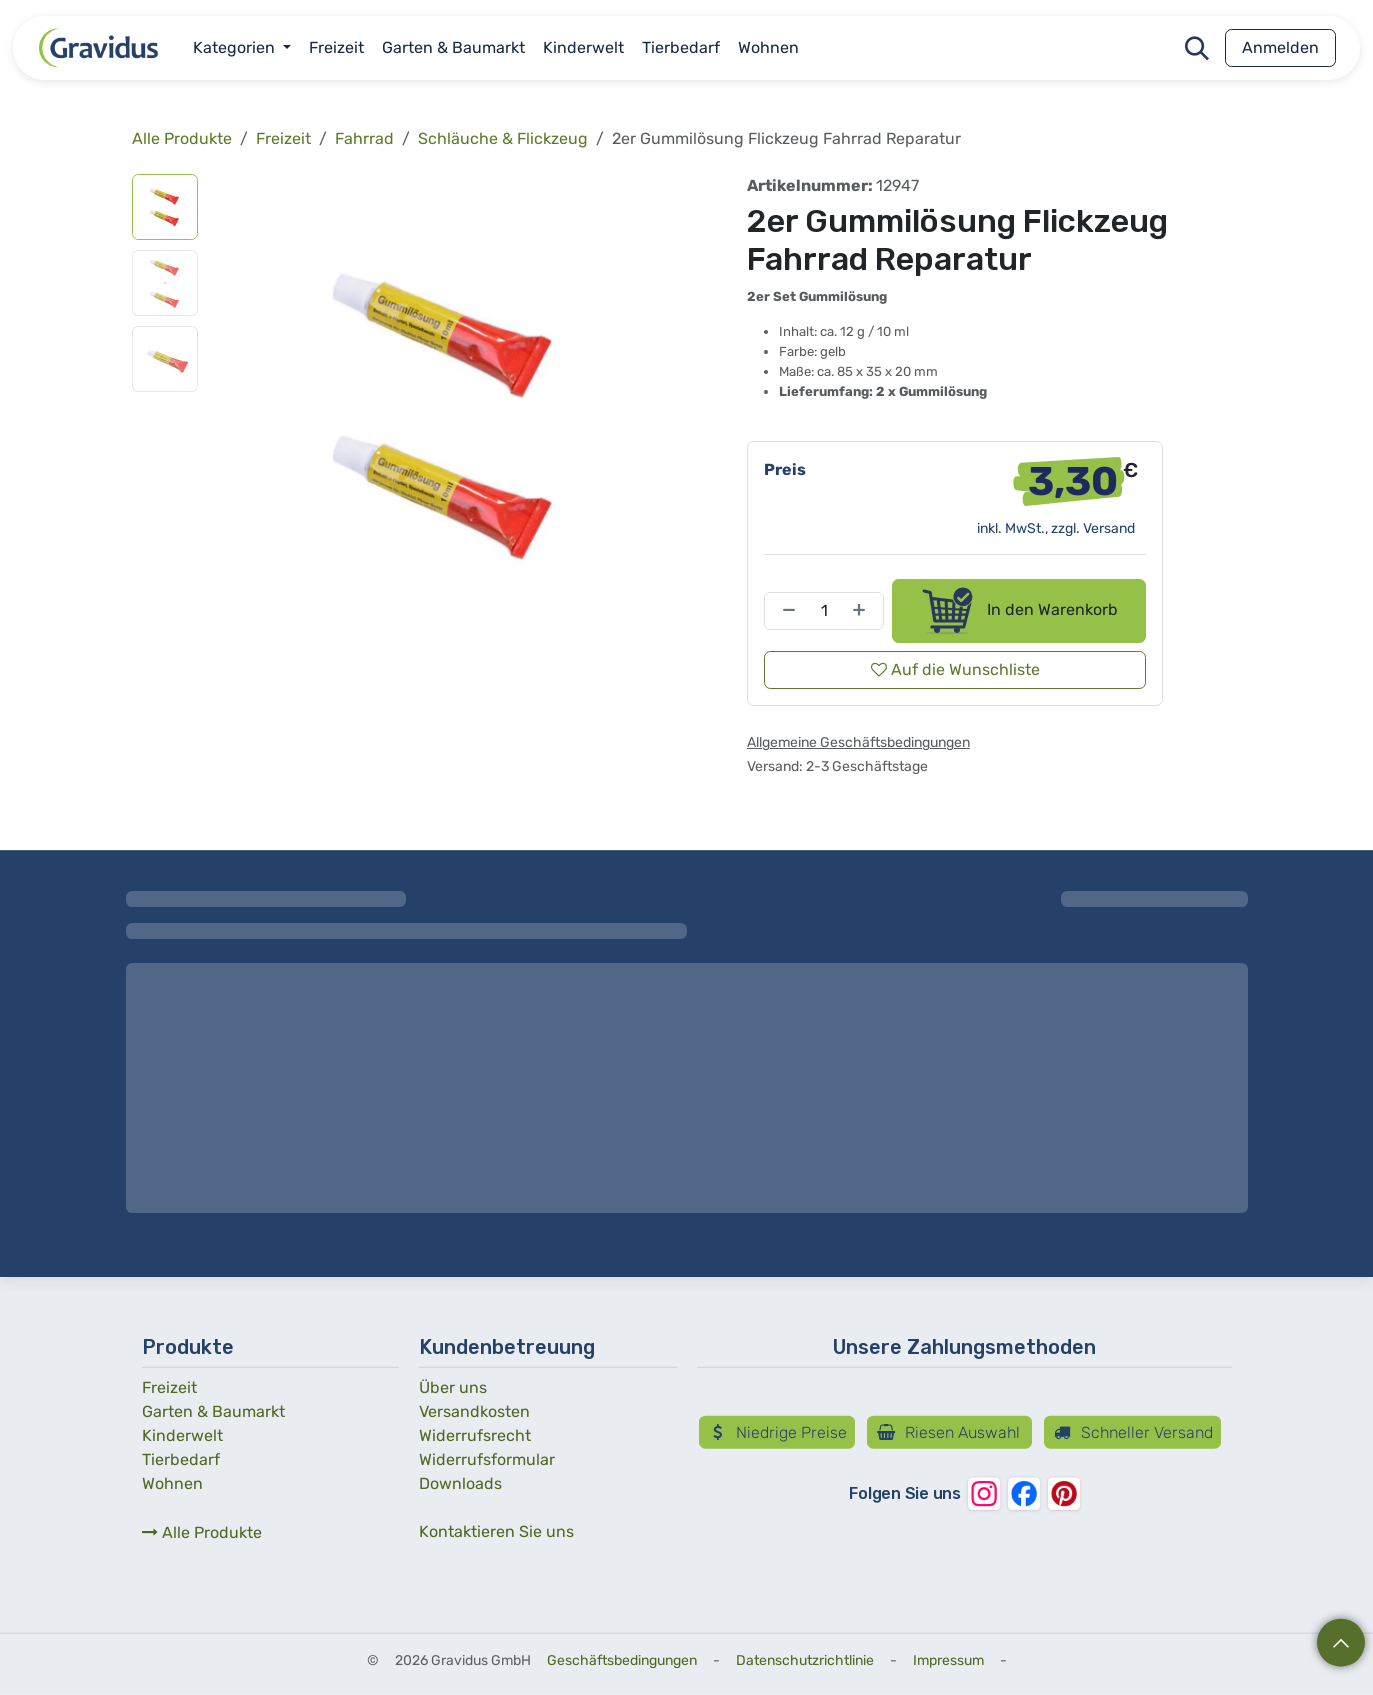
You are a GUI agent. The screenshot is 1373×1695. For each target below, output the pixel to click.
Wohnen (172, 1483)
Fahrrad (364, 138)
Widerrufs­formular (487, 1459)
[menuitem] (242, 48)
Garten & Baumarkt (213, 1411)
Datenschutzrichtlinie (805, 1660)
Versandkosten (474, 1411)
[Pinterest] (1063, 1494)
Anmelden (1280, 47)
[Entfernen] (785, 611)
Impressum (948, 1660)
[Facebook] (1023, 1494)
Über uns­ (453, 1387)
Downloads (460, 1483)
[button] (1197, 48)
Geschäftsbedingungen (622, 1660)
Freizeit (283, 138)
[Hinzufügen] (863, 611)
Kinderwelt (182, 1435)
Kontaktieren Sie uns (496, 1531)
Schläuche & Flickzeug (503, 138)
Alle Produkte (202, 1532)
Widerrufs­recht (475, 1435)
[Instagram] (983, 1494)
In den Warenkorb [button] (1018, 611)
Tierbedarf (181, 1459)
